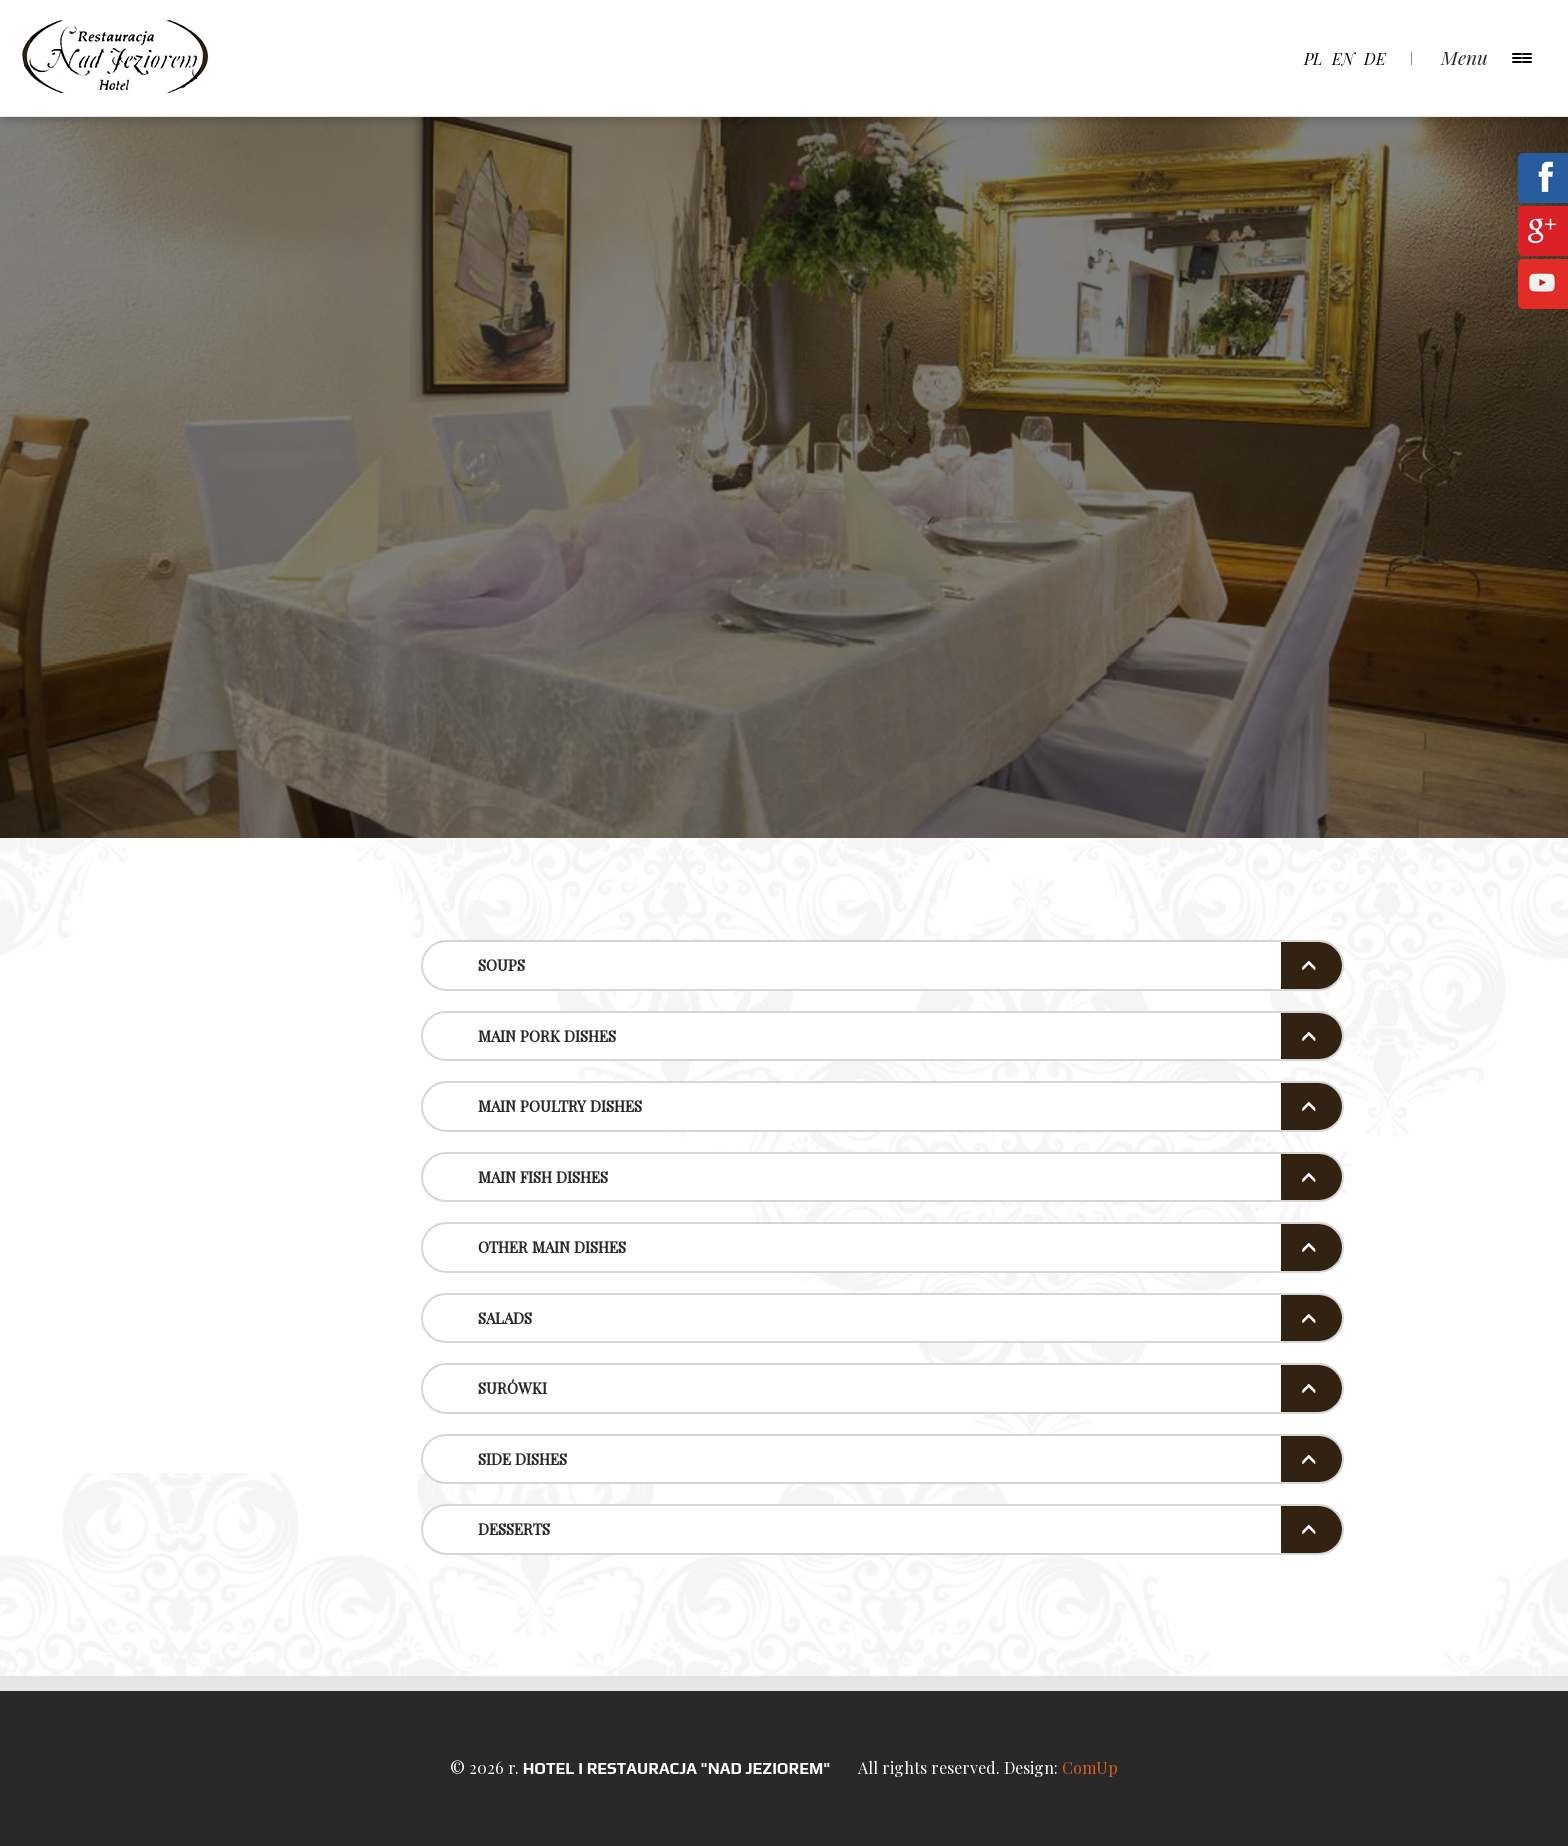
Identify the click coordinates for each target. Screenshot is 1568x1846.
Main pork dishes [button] (547, 1036)
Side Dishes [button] (522, 1459)
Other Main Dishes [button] (552, 1247)
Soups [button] (501, 965)
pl (1313, 58)
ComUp (1090, 1767)
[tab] (882, 965)
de (1375, 58)
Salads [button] (505, 1318)
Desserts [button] (514, 1529)
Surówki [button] (512, 1388)
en (1343, 58)
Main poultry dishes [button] (560, 1106)
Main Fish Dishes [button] (543, 1177)
